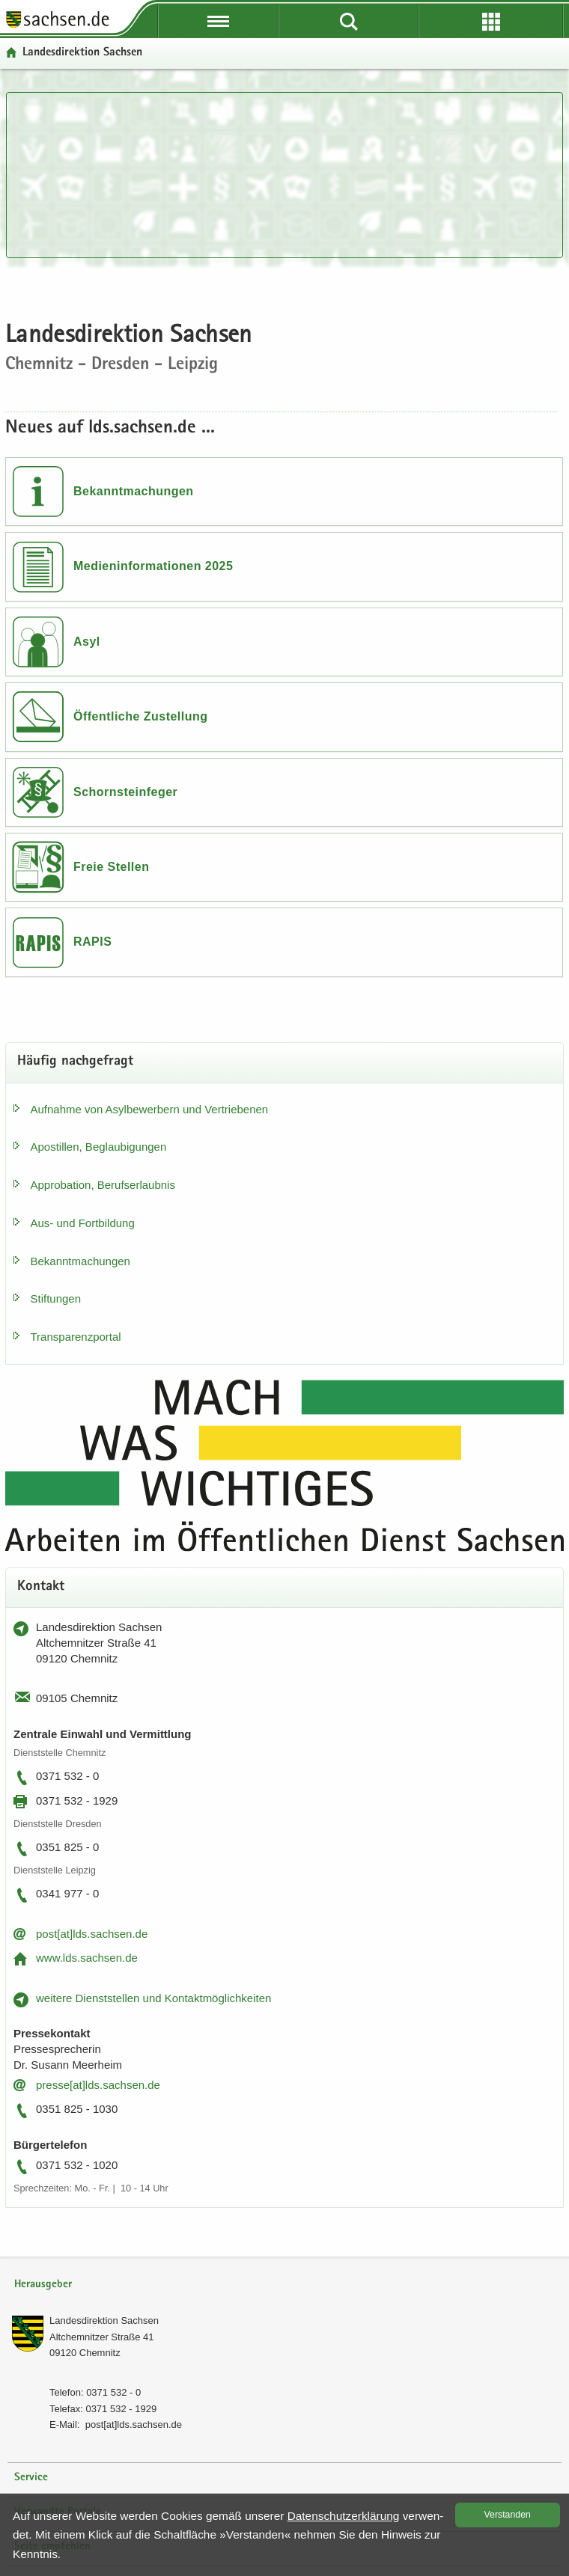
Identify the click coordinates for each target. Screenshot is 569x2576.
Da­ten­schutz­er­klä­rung (343, 2515)
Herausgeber (43, 2284)
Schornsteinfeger (125, 792)
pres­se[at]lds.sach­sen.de (98, 2084)
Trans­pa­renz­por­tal (76, 1336)
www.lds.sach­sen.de (87, 1957)
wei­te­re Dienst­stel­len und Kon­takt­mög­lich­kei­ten (153, 1998)
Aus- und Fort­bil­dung (83, 1223)
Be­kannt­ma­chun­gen (80, 1261)
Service (31, 2477)
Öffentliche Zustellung (140, 716)
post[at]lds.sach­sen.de (91, 1933)
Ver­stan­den (507, 2514)
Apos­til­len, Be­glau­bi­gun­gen (99, 1146)
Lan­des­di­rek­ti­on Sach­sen (104, 2320)
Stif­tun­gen (56, 1298)
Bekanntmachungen (133, 491)
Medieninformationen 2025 (153, 566)
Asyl (86, 641)
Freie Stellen (111, 866)
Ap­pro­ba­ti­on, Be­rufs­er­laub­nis (103, 1184)
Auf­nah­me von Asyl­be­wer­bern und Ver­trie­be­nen (150, 1109)
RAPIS (92, 941)
